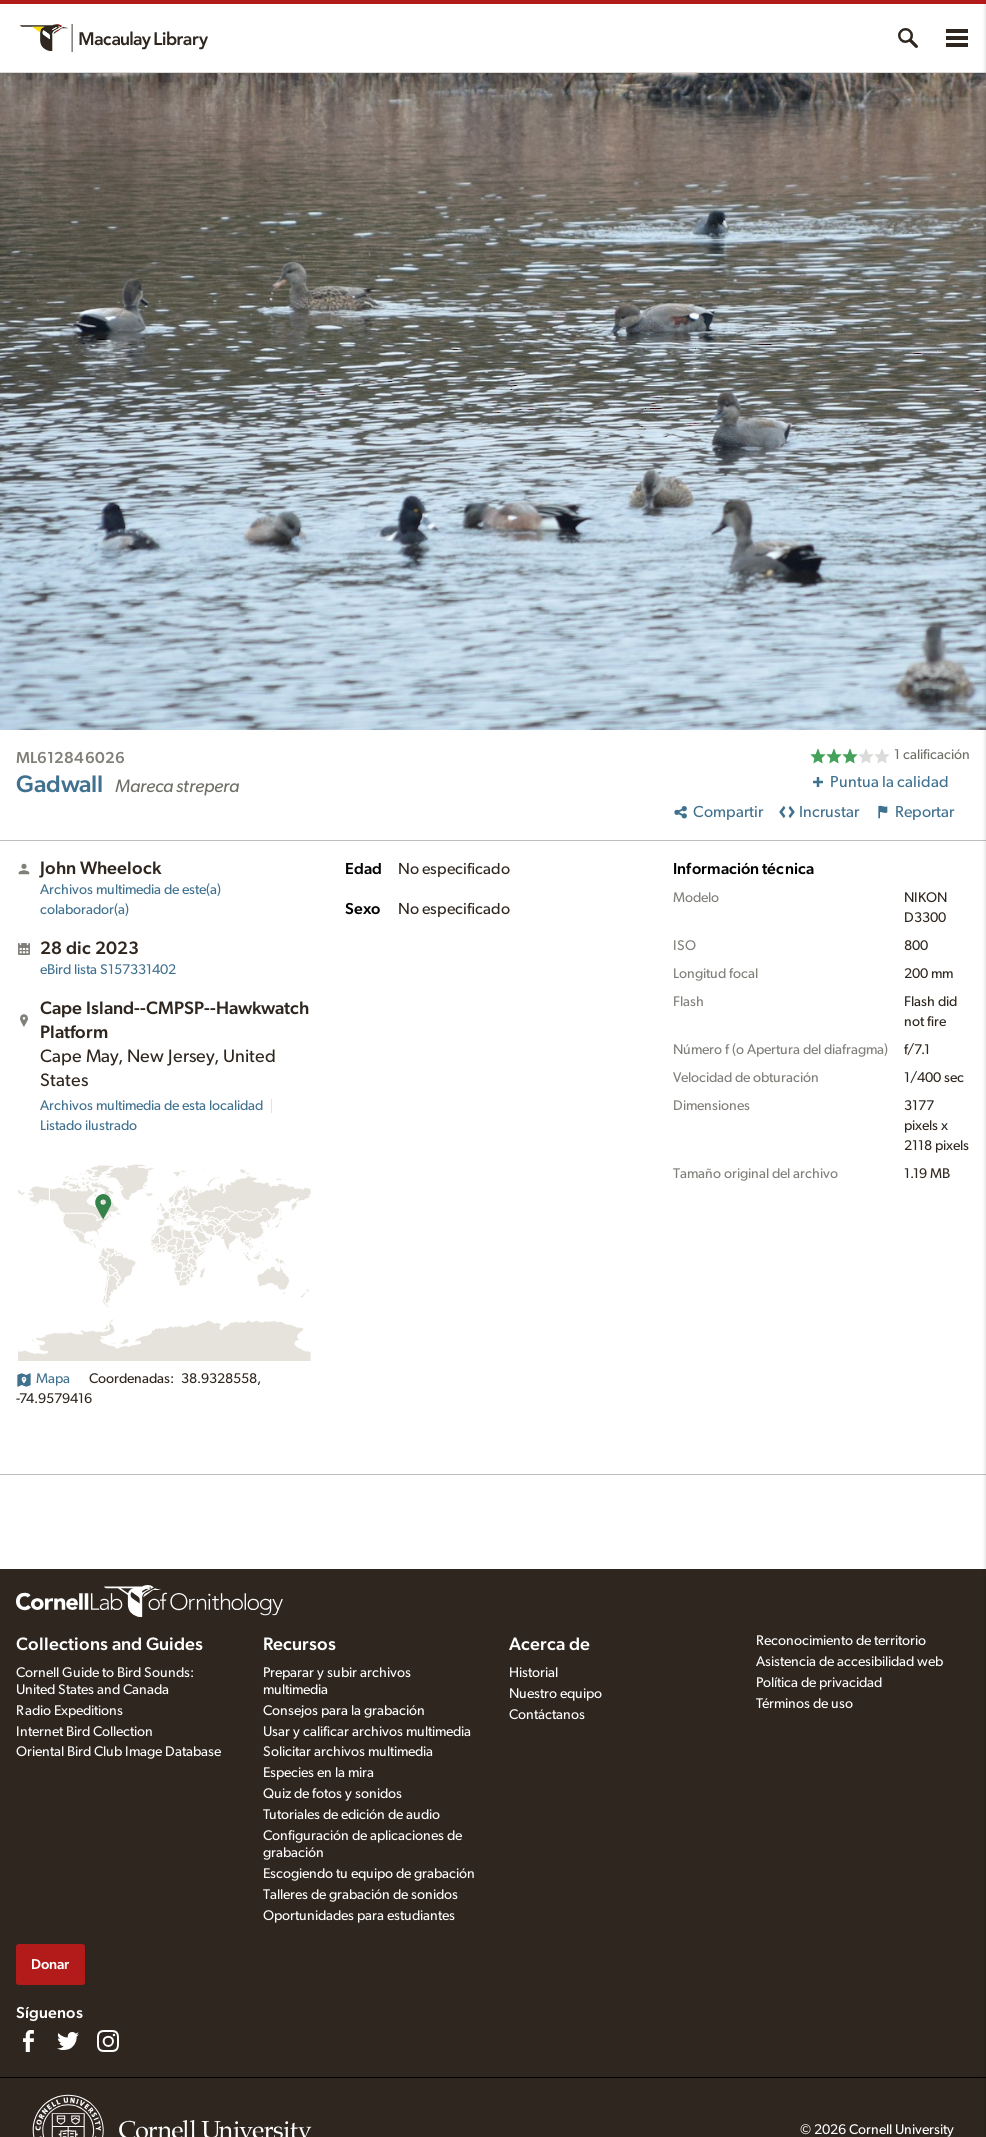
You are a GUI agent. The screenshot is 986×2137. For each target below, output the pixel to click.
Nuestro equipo (555, 1694)
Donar (50, 1964)
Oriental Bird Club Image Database (118, 1752)
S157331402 (108, 970)
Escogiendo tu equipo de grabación (369, 1874)
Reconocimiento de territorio (841, 1641)
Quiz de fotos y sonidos (332, 1794)
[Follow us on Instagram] (108, 2041)
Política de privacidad (819, 1683)
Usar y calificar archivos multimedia (367, 1732)
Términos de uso (804, 1704)
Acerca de (549, 1645)
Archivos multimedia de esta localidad (151, 1106)
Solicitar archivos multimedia (348, 1752)
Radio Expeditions (69, 1711)
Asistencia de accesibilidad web (849, 1662)
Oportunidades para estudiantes (359, 1916)
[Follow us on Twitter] (68, 2041)
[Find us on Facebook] (28, 2041)
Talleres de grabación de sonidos (360, 1895)
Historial (533, 1673)
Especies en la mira (318, 1773)
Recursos (299, 1645)
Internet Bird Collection (84, 1732)
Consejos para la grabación (344, 1711)
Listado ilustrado (88, 1126)
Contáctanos (547, 1715)
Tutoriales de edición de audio (351, 1815)
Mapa (43, 1379)
